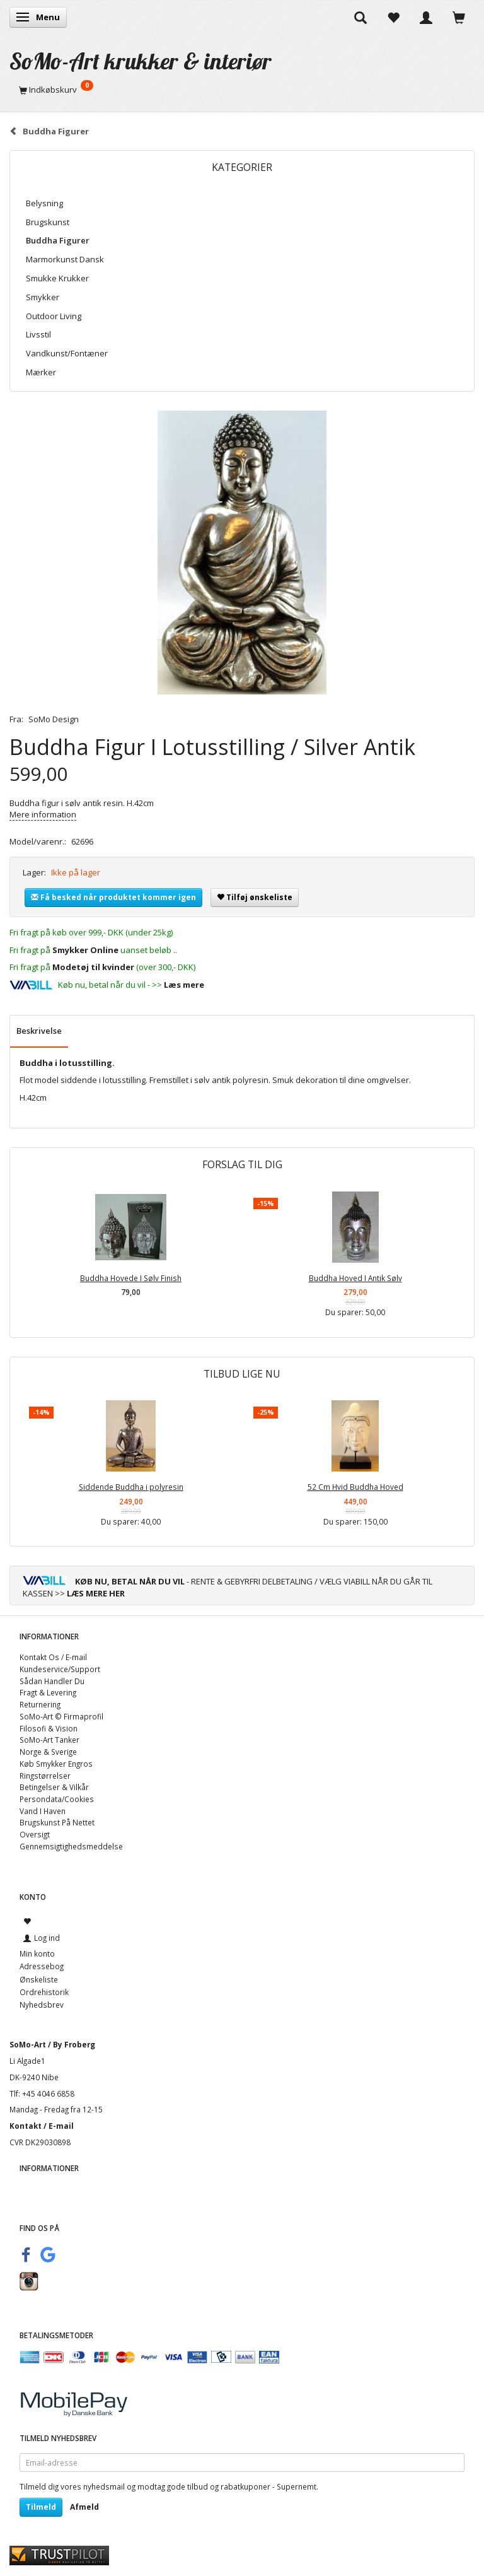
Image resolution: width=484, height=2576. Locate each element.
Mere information (42, 814)
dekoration (317, 1080)
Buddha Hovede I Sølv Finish (131, 1278)
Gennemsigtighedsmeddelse (71, 1846)
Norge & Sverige (48, 1752)
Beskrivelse (39, 1030)
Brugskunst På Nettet (57, 1822)
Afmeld (84, 2507)
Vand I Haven (43, 1811)
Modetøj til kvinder (93, 967)
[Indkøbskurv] (242, 89)
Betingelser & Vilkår (54, 1787)
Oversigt (35, 1834)
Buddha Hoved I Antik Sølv (355, 1278)
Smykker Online (85, 950)
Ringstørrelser (45, 1776)
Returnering (40, 1704)
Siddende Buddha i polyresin (131, 1487)
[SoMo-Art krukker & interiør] (140, 61)
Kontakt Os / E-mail (53, 1657)
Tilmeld (41, 2507)
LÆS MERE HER (96, 1593)
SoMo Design (53, 719)
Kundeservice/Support (60, 1669)
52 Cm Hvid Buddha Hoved (355, 1487)
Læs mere (184, 984)
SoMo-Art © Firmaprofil (61, 1716)
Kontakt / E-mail (41, 2126)
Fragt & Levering (48, 1692)
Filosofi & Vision (49, 1728)
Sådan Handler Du (52, 1681)
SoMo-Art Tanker (49, 1740)
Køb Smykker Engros (56, 1764)
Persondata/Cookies (57, 1799)
